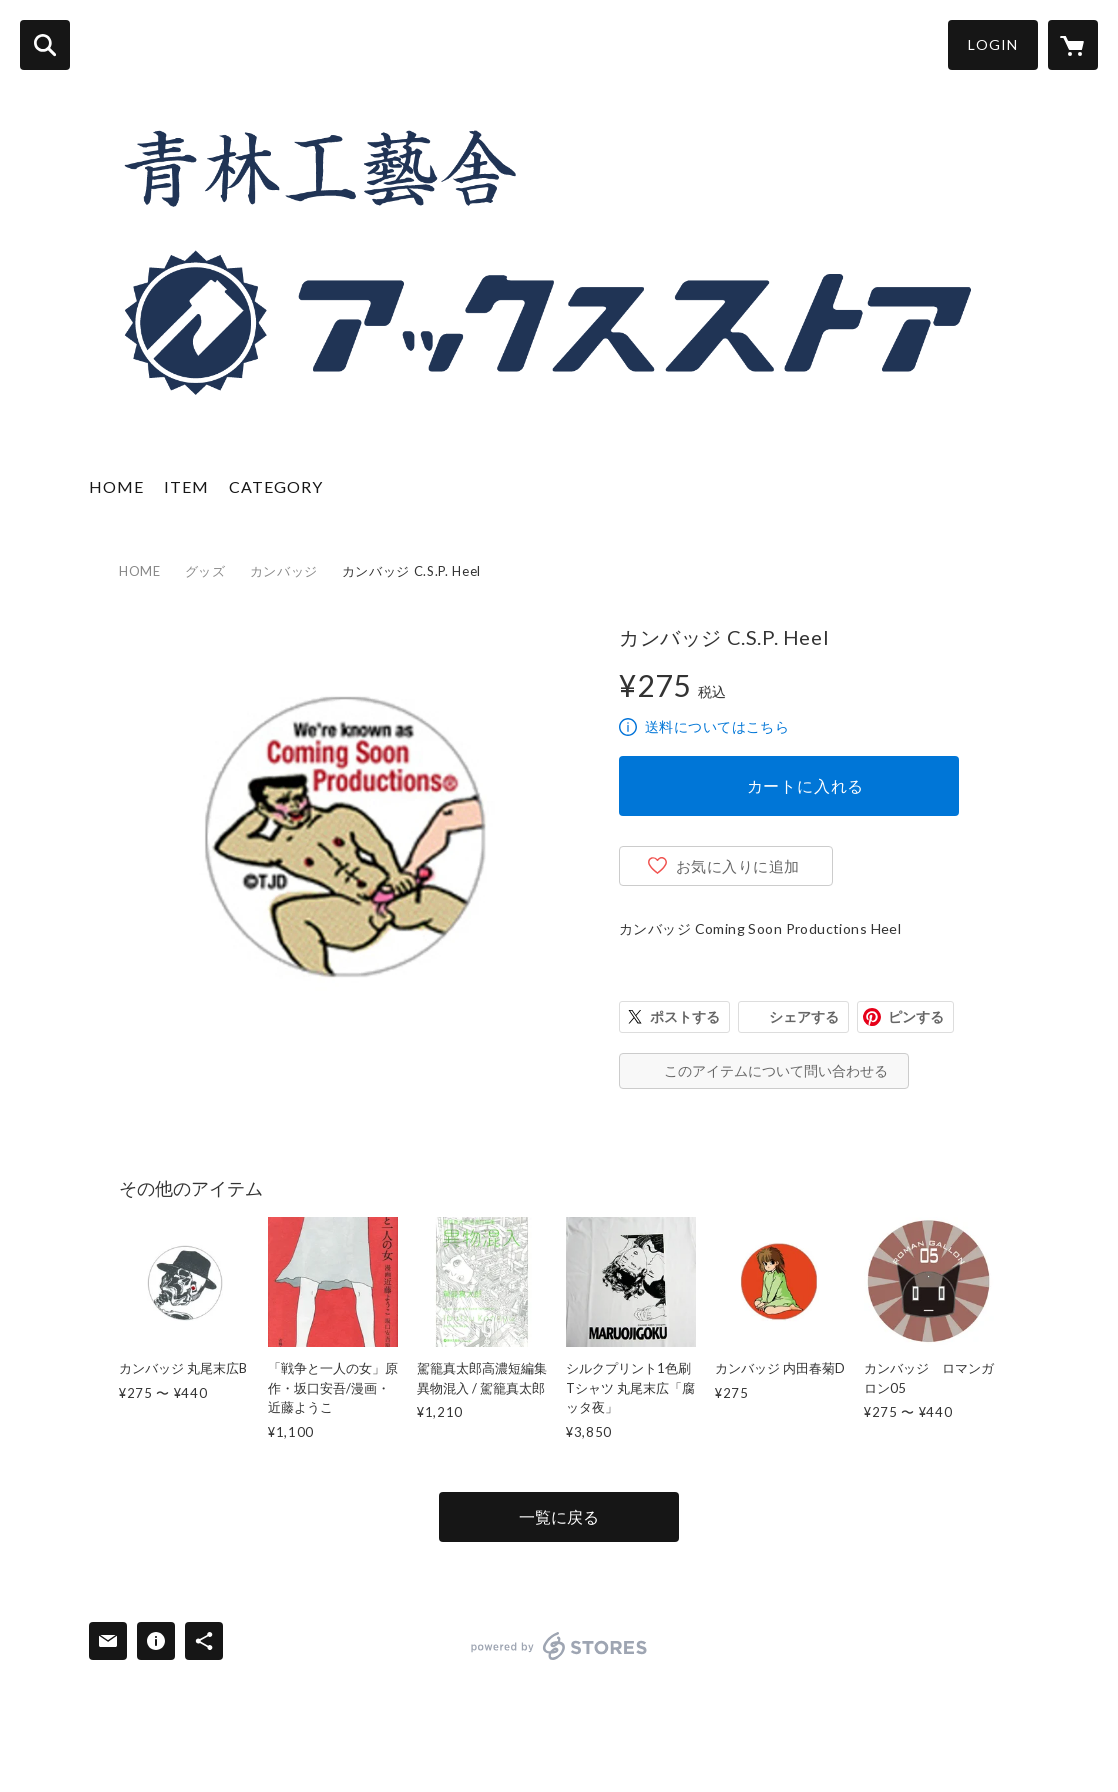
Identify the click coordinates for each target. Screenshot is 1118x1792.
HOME (116, 486)
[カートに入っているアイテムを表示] (1073, 45)
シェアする (804, 1016)
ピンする (916, 1016)
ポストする (685, 1016)
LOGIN (993, 44)
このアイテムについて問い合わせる (776, 1070)
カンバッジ (284, 571)
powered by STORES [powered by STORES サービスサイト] (559, 1646)
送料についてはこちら (717, 726)
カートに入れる (806, 785)
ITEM (186, 486)
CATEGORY (276, 486)
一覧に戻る (559, 1516)
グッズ (205, 571)
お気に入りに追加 (738, 866)
